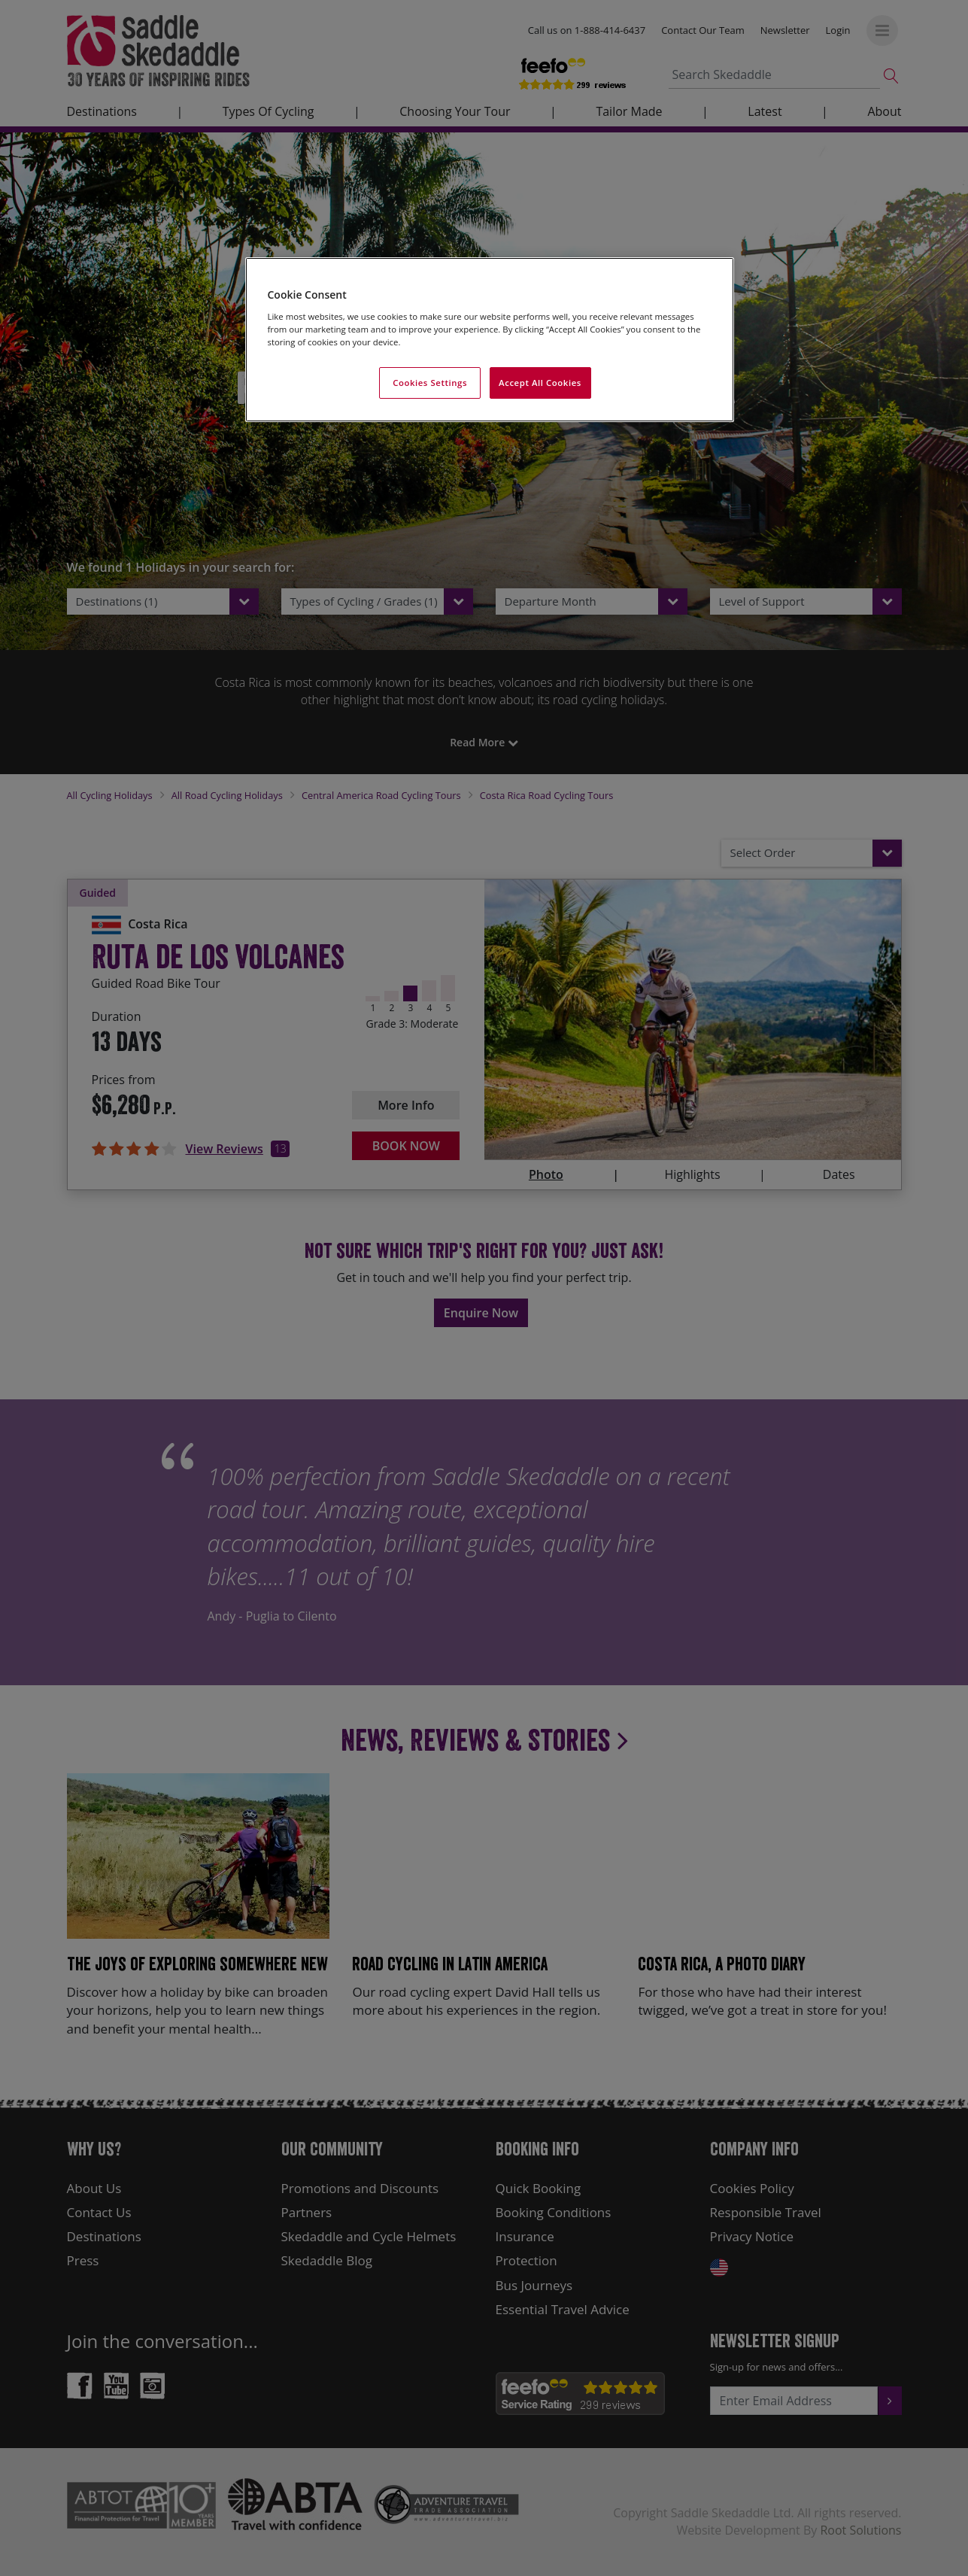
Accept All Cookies (540, 382)
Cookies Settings (430, 382)
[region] (489, 339)
